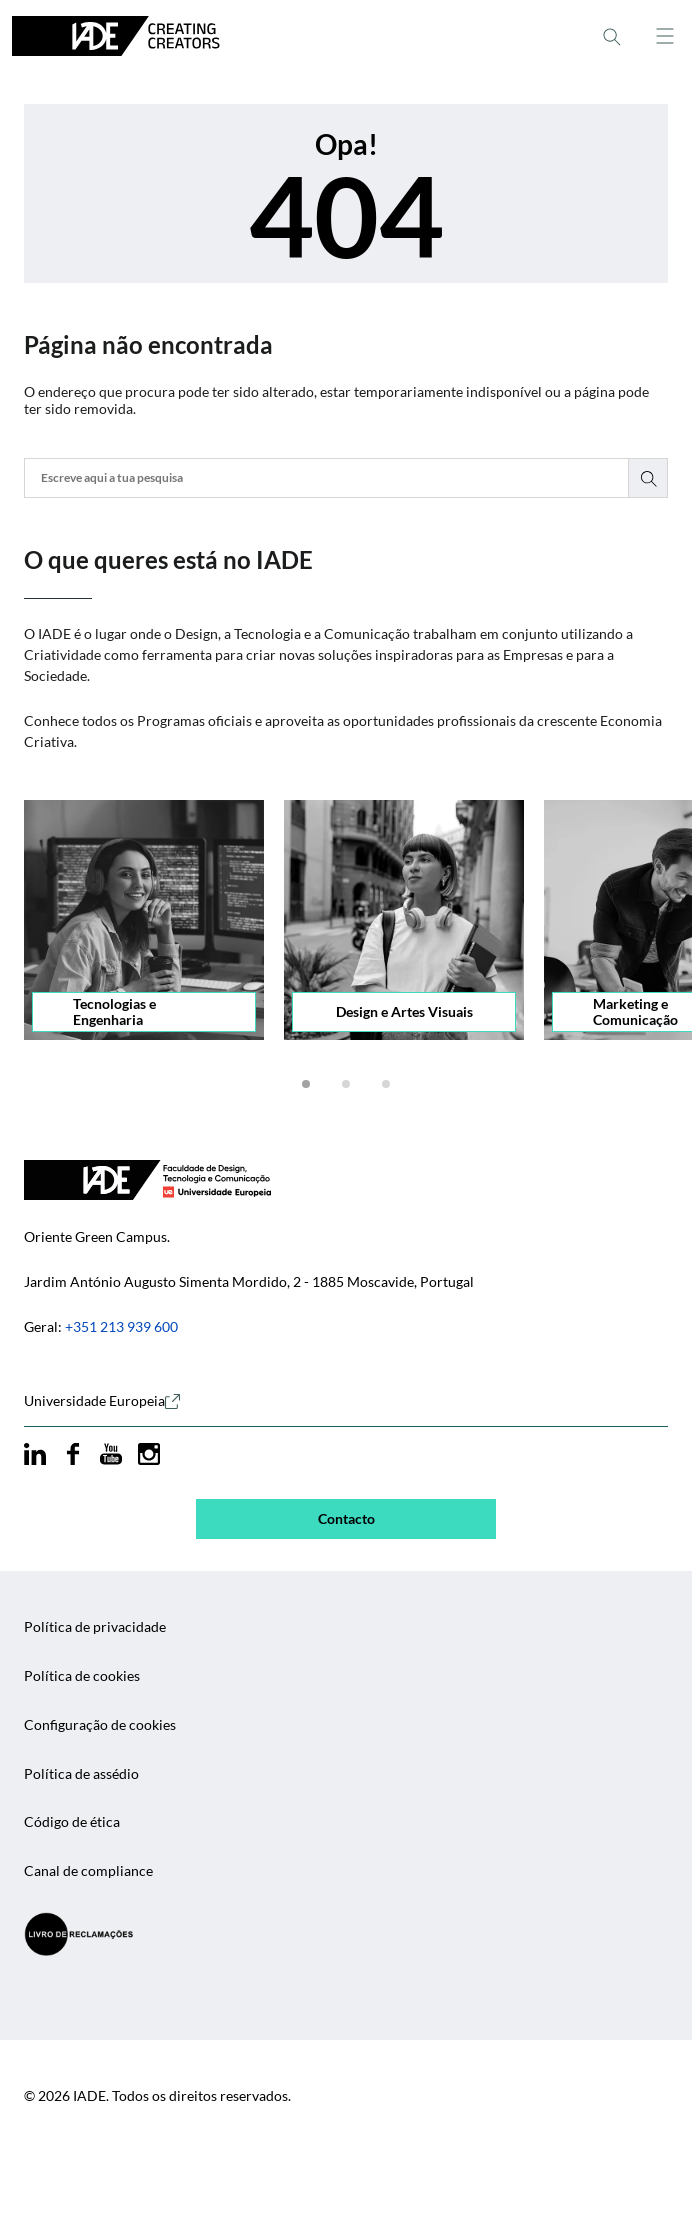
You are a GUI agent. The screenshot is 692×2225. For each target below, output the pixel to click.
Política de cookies (82, 1676)
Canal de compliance (88, 1871)
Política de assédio (81, 1774)
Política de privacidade (95, 1627)
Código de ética (72, 1822)
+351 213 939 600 (121, 1326)
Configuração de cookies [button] (100, 1725)
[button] (306, 1084)
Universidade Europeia (102, 1401)
